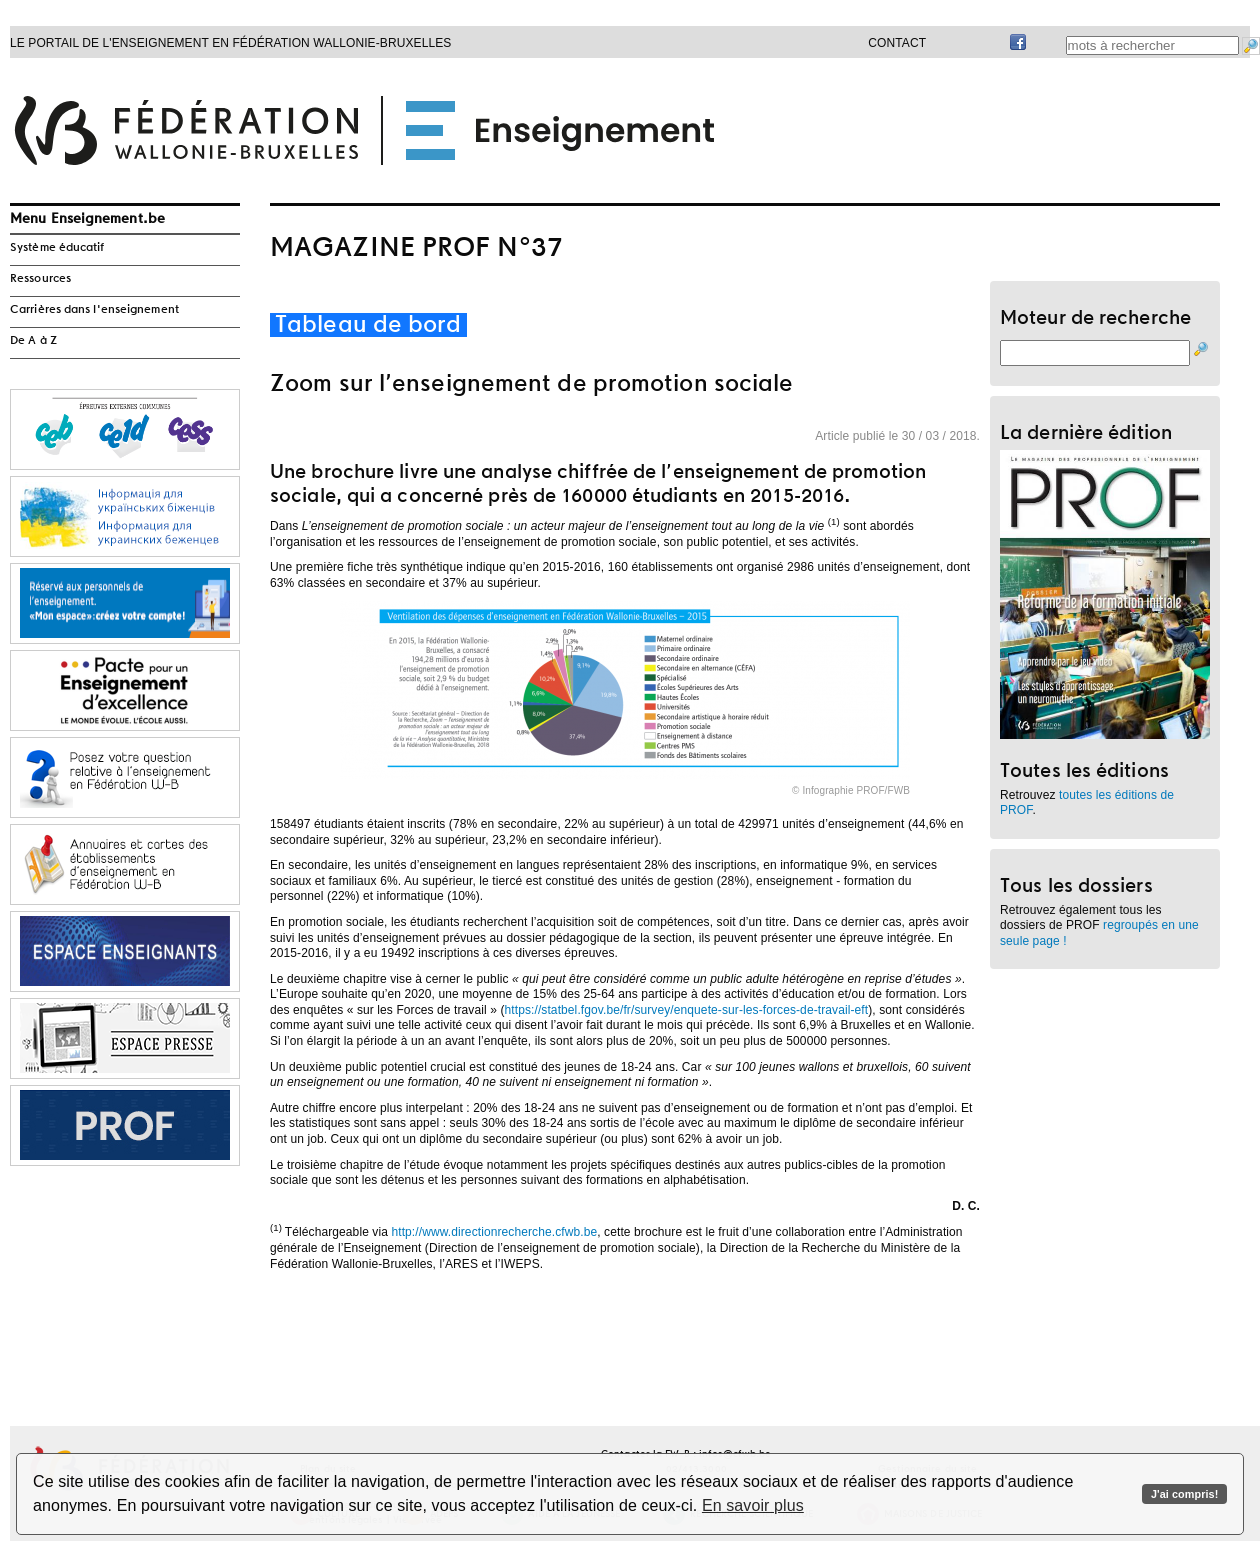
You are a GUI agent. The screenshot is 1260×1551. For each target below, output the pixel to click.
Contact (897, 43)
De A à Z (33, 341)
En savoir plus (753, 1505)
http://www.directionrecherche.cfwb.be (494, 1232)
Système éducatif (57, 248)
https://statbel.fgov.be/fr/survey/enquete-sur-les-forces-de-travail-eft (687, 1010)
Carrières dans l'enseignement (94, 310)
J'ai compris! (1184, 1494)
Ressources (40, 279)
